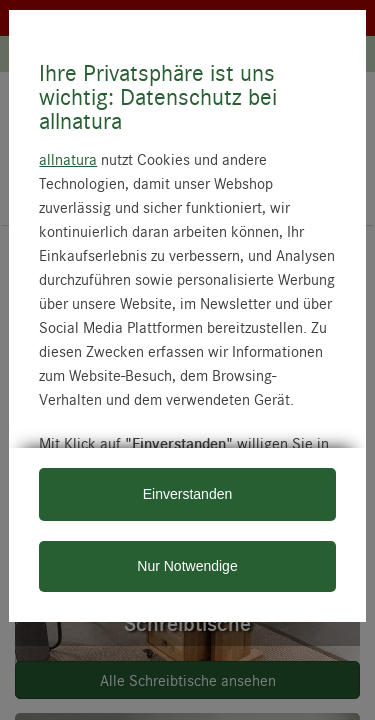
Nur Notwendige (187, 566)
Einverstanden (188, 494)
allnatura (68, 159)
